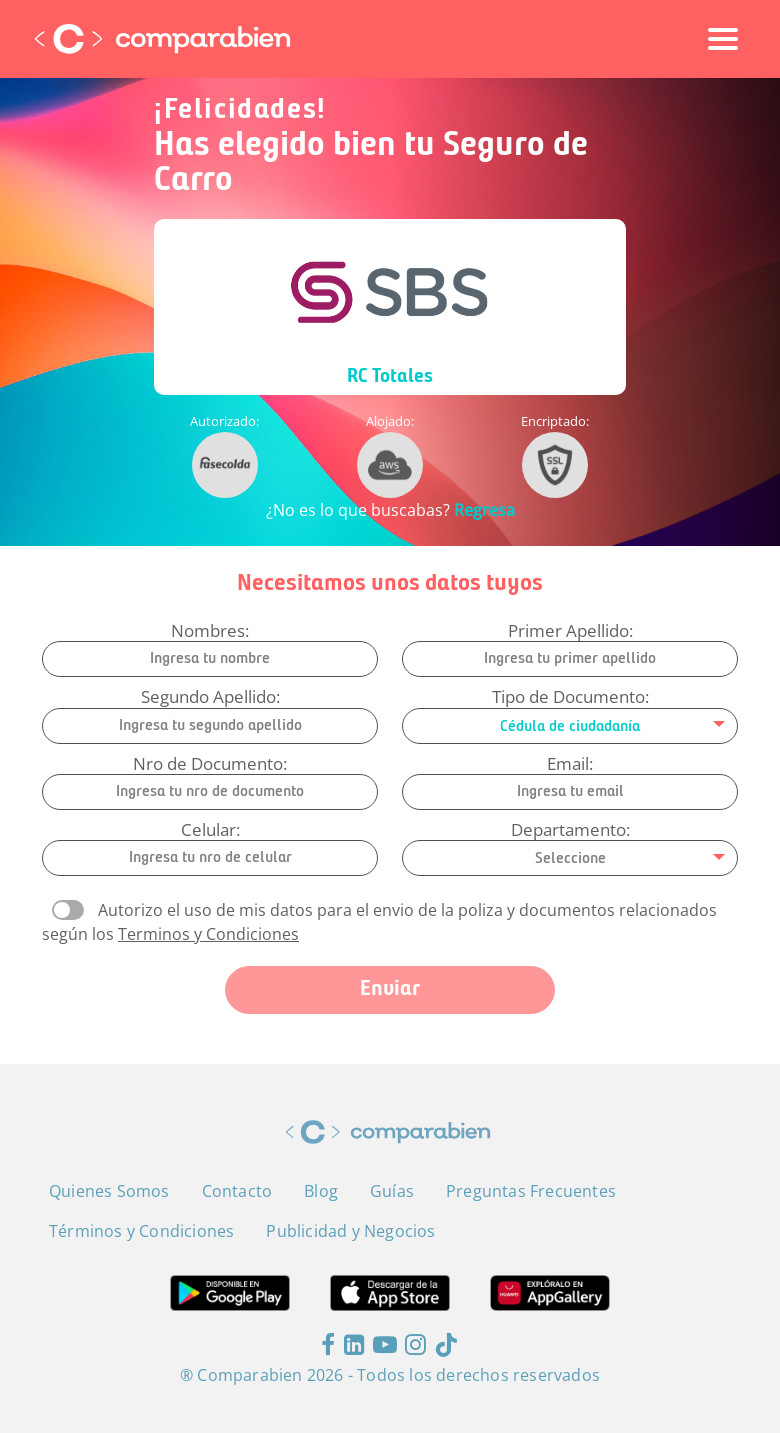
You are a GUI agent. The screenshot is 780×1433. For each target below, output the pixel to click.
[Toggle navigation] (723, 39)
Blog (321, 1191)
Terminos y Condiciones (208, 934)
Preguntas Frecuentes (531, 1191)
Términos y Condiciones (141, 1231)
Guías (392, 1191)
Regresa (484, 510)
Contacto (237, 1191)
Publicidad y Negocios (350, 1231)
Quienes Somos (109, 1191)
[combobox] (570, 726)
